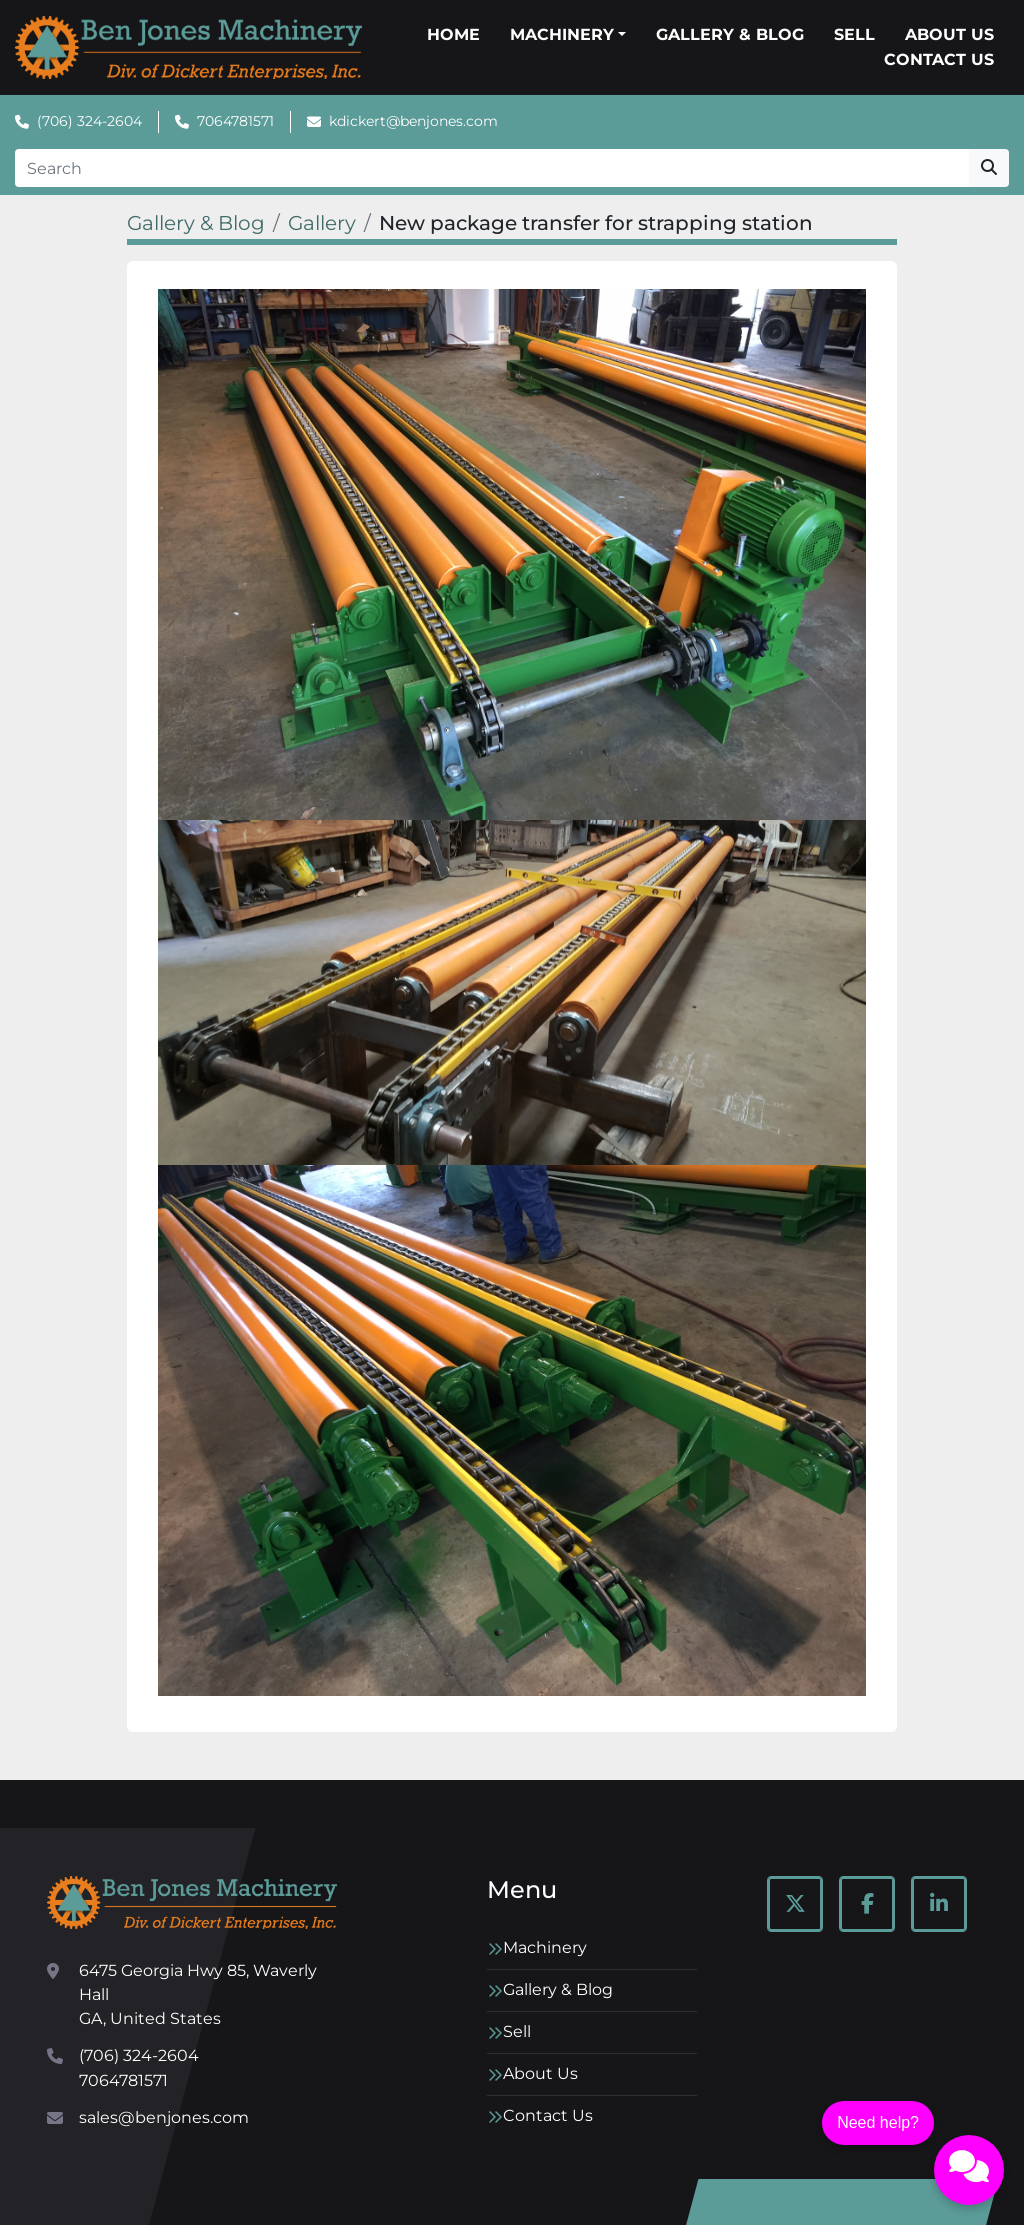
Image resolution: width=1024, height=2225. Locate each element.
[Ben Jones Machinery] (192, 1902)
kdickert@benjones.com (413, 121)
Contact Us (939, 59)
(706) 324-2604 (89, 121)
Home (453, 34)
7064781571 (235, 121)
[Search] (492, 168)
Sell (854, 34)
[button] (568, 35)
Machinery (562, 34)
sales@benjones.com (164, 2117)
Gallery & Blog (730, 34)
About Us (949, 34)
